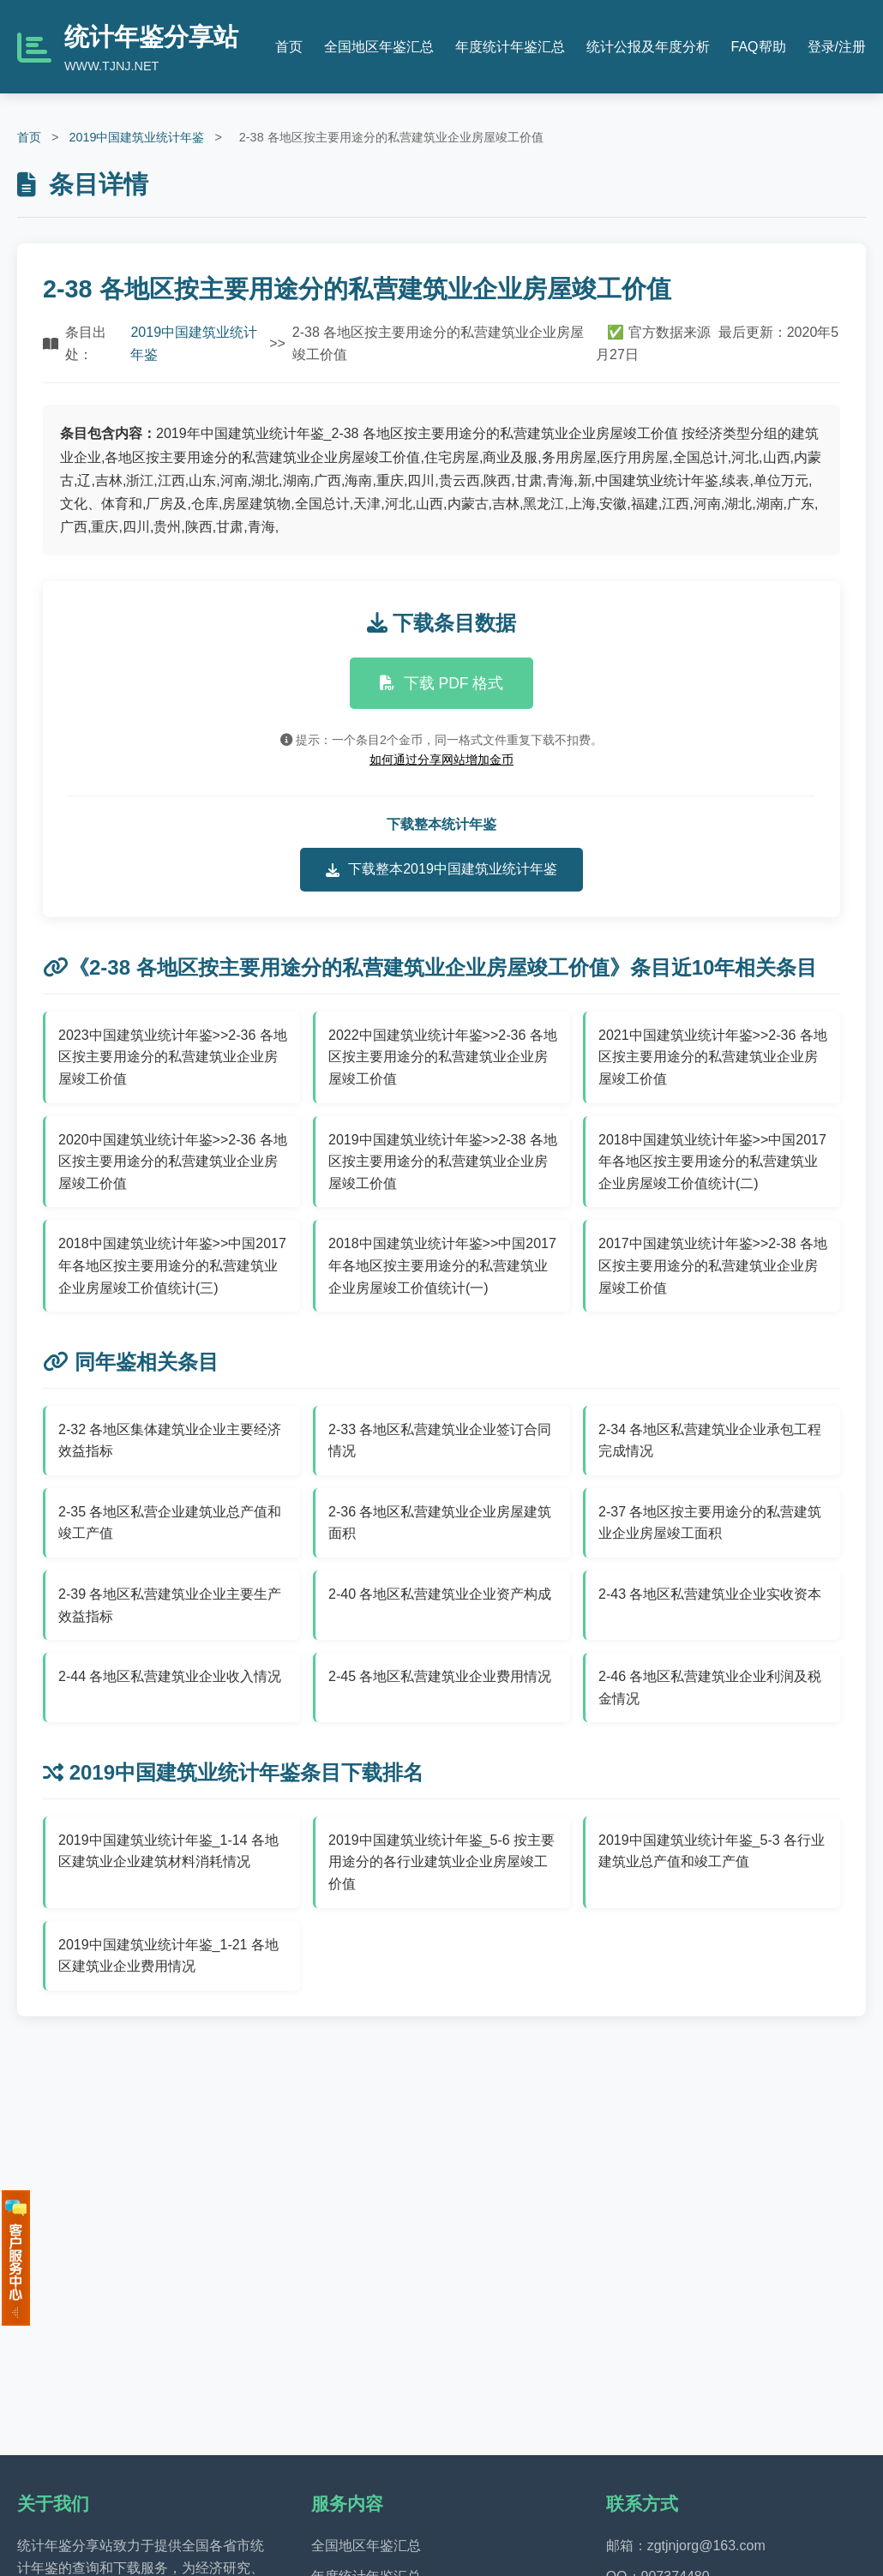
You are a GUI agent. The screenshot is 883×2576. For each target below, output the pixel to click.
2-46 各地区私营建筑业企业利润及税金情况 (709, 1687)
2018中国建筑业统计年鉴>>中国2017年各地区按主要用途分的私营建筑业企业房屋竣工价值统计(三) (172, 1265)
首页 (289, 46)
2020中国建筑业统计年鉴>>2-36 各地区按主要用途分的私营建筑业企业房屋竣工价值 (172, 1161)
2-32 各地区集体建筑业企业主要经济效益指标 (169, 1440)
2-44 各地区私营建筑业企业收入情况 (169, 1676)
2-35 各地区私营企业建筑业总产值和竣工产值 (169, 1522)
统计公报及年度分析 (648, 46)
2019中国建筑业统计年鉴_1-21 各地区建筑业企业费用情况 (168, 1955)
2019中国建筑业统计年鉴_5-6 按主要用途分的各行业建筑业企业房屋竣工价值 (441, 1862)
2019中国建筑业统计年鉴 (136, 137)
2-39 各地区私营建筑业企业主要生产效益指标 (169, 1605)
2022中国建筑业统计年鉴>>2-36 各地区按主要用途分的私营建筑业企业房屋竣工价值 (442, 1057)
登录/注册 (837, 46)
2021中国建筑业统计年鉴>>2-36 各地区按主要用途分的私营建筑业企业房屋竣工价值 (712, 1057)
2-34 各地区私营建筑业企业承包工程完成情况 (709, 1440)
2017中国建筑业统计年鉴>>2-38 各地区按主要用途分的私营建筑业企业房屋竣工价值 (712, 1265)
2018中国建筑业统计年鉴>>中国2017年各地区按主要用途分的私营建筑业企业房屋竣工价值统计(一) (442, 1265)
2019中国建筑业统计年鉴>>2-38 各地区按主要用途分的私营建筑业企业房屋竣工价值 (442, 1161)
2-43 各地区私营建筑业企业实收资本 (709, 1594)
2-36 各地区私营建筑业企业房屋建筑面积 (439, 1522)
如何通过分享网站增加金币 (441, 759)
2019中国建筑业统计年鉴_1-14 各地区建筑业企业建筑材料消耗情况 (168, 1851)
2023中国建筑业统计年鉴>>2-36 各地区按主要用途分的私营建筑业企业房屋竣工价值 (172, 1057)
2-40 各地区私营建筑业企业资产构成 (439, 1594)
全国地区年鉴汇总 (379, 46)
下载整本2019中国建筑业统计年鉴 (441, 869)
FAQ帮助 (758, 46)
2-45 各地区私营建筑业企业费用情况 (439, 1676)
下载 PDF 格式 (442, 683)
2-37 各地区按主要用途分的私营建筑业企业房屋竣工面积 (709, 1522)
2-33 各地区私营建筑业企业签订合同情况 (439, 1440)
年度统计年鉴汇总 (510, 46)
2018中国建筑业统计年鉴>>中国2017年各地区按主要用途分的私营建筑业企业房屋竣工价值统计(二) (712, 1161)
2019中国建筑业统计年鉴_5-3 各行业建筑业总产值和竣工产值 (711, 1851)
